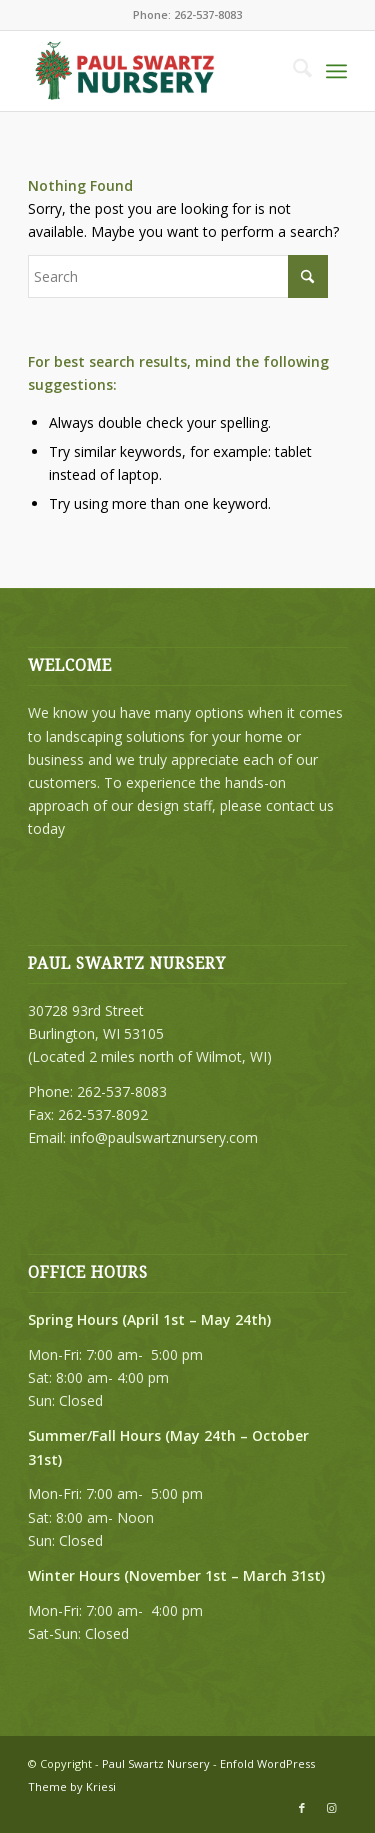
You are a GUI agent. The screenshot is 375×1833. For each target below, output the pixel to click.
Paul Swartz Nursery (156, 1763)
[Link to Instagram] (332, 1808)
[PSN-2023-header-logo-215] (155, 71)
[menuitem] (292, 71)
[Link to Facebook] (302, 1808)
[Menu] (336, 71)
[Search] (292, 71)
